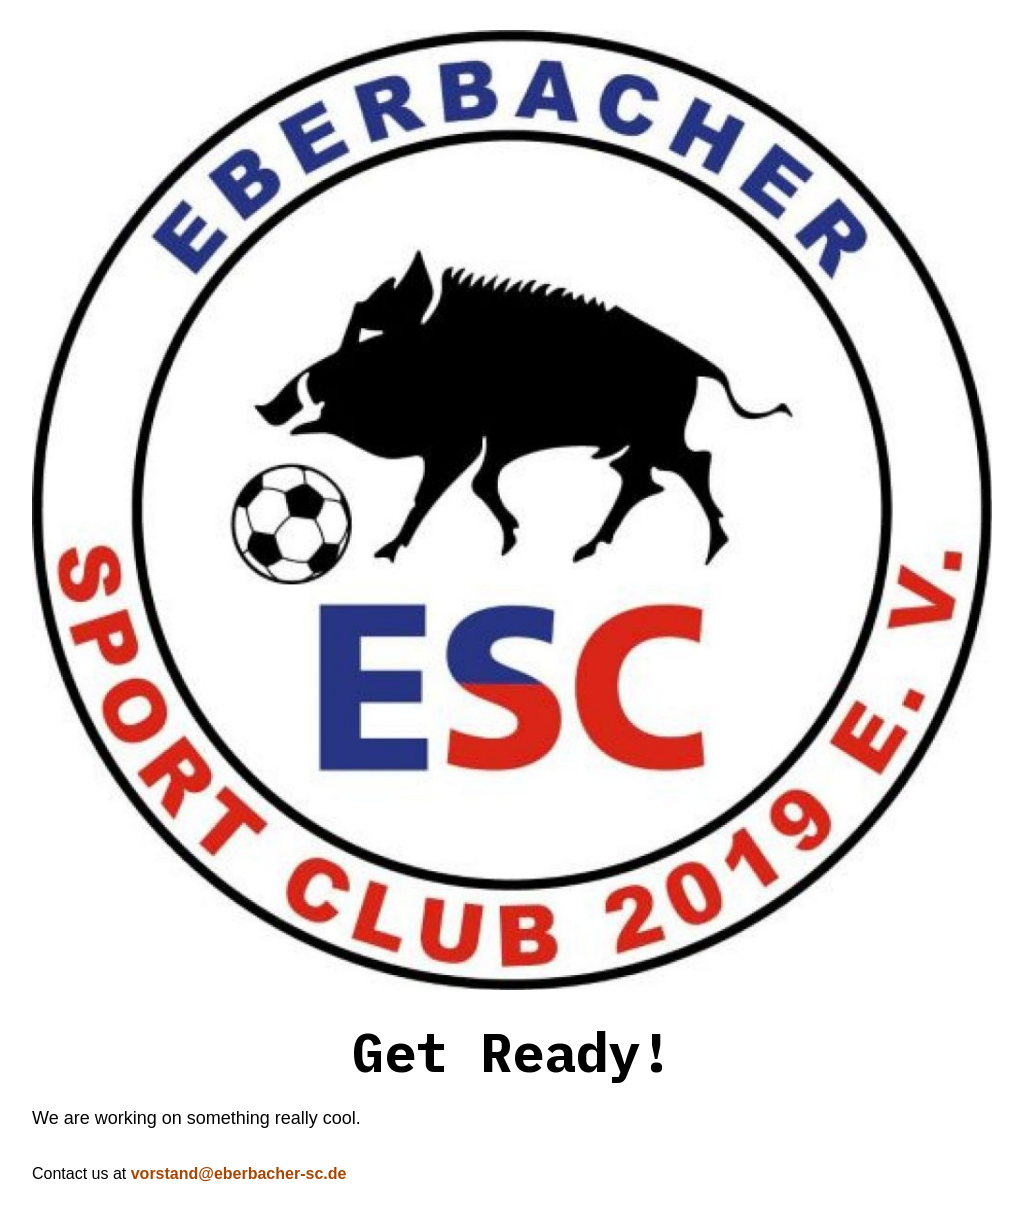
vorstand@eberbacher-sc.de (239, 1173)
